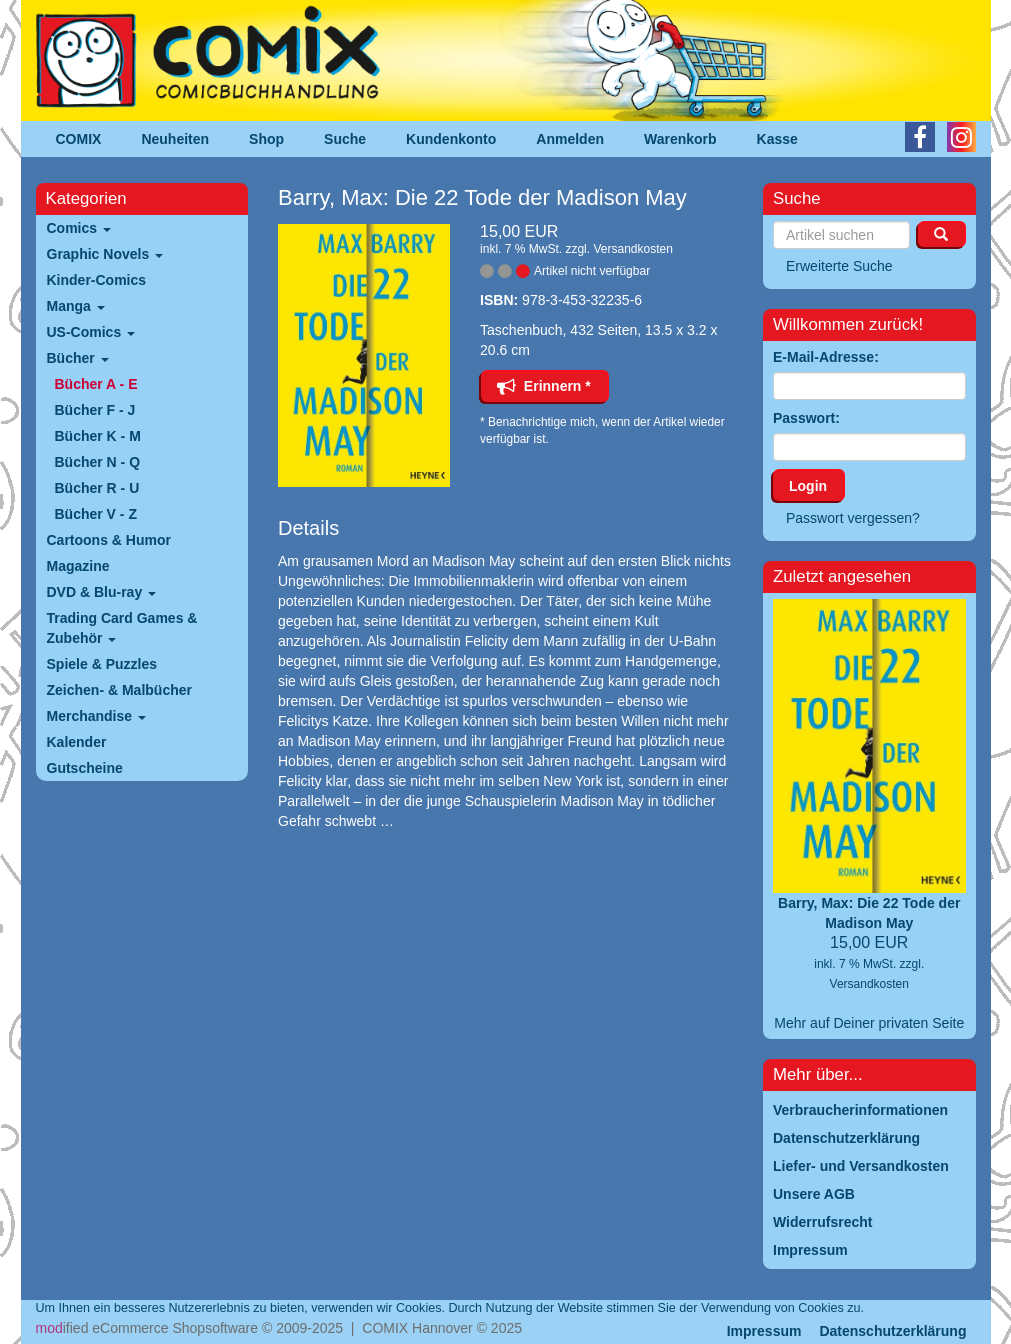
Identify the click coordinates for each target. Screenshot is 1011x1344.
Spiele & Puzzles (102, 664)
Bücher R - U (97, 488)
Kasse (777, 139)
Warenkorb (680, 139)
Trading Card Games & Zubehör (122, 628)
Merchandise (96, 716)
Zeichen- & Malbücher (119, 690)
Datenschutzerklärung (892, 1331)
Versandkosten (632, 249)
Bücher (78, 358)
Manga (76, 306)
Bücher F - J (95, 410)
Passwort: (806, 418)
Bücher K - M (98, 436)
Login (808, 486)
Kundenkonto (451, 139)
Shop (266, 139)
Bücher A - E (96, 384)
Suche (345, 139)
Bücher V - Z (96, 514)
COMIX (79, 139)
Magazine (78, 566)
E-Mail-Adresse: (826, 357)
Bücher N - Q (98, 462)
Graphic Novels (105, 254)
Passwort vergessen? (853, 518)
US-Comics (91, 332)
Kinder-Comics (97, 280)
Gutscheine (85, 768)
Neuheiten (175, 139)
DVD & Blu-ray (102, 592)
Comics (79, 228)
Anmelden (570, 139)
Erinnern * (544, 386)
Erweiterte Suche (839, 266)
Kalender (77, 742)
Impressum (764, 1331)
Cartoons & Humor (109, 540)
